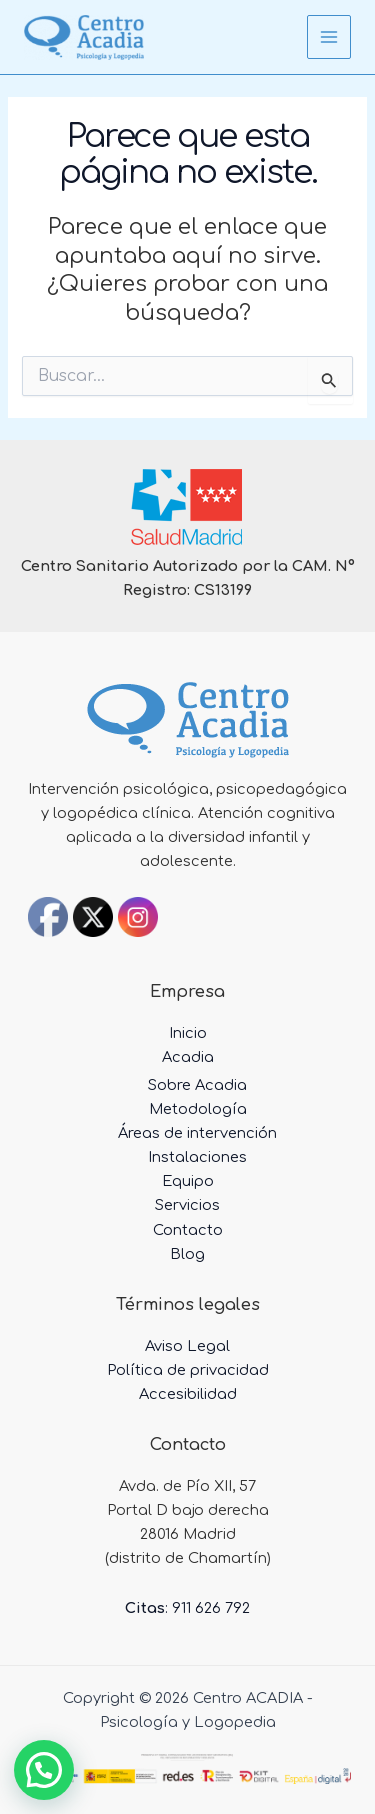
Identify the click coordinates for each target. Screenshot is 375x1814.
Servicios (187, 1205)
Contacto (188, 1230)
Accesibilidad (188, 1394)
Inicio (188, 1033)
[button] (44, 1770)
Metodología (198, 1109)
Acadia (188, 1057)
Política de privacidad (188, 1370)
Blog (187, 1254)
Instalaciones (197, 1157)
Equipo (188, 1181)
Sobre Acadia (197, 1085)
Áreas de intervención (197, 1133)
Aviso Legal (187, 1346)
